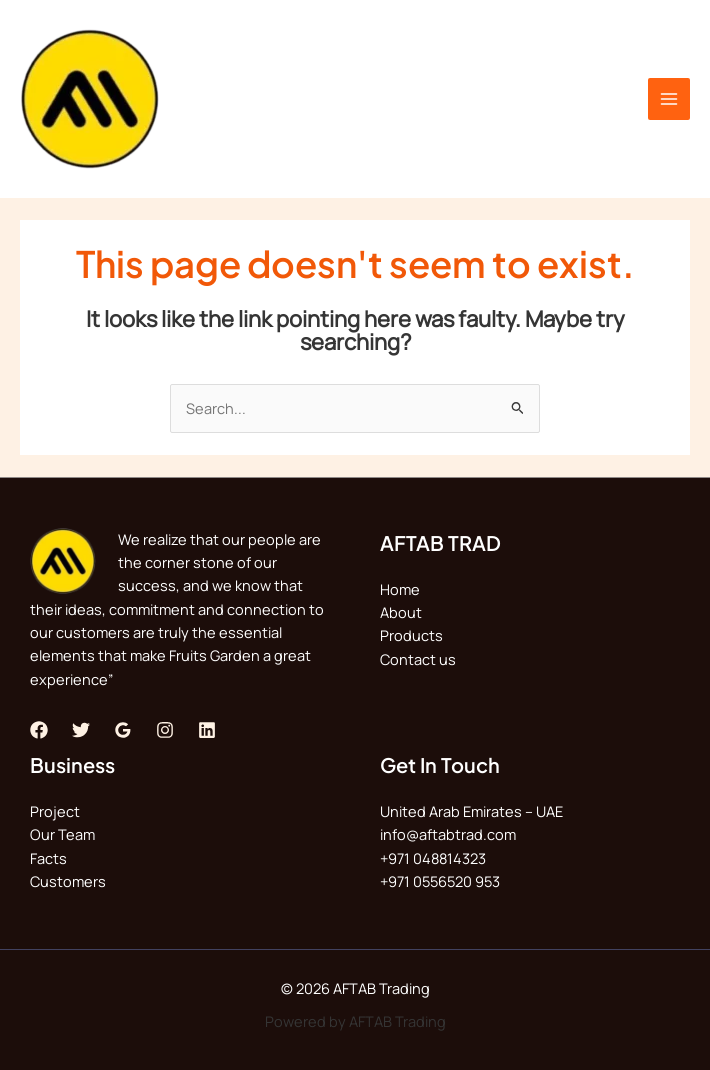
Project (55, 811)
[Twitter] (81, 730)
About (401, 612)
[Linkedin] (207, 730)
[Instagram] (165, 730)
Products (411, 635)
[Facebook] (39, 730)
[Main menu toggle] (669, 99)
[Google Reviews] (123, 730)
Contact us (418, 659)
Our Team (62, 834)
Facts (48, 858)
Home (400, 589)
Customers (68, 881)
